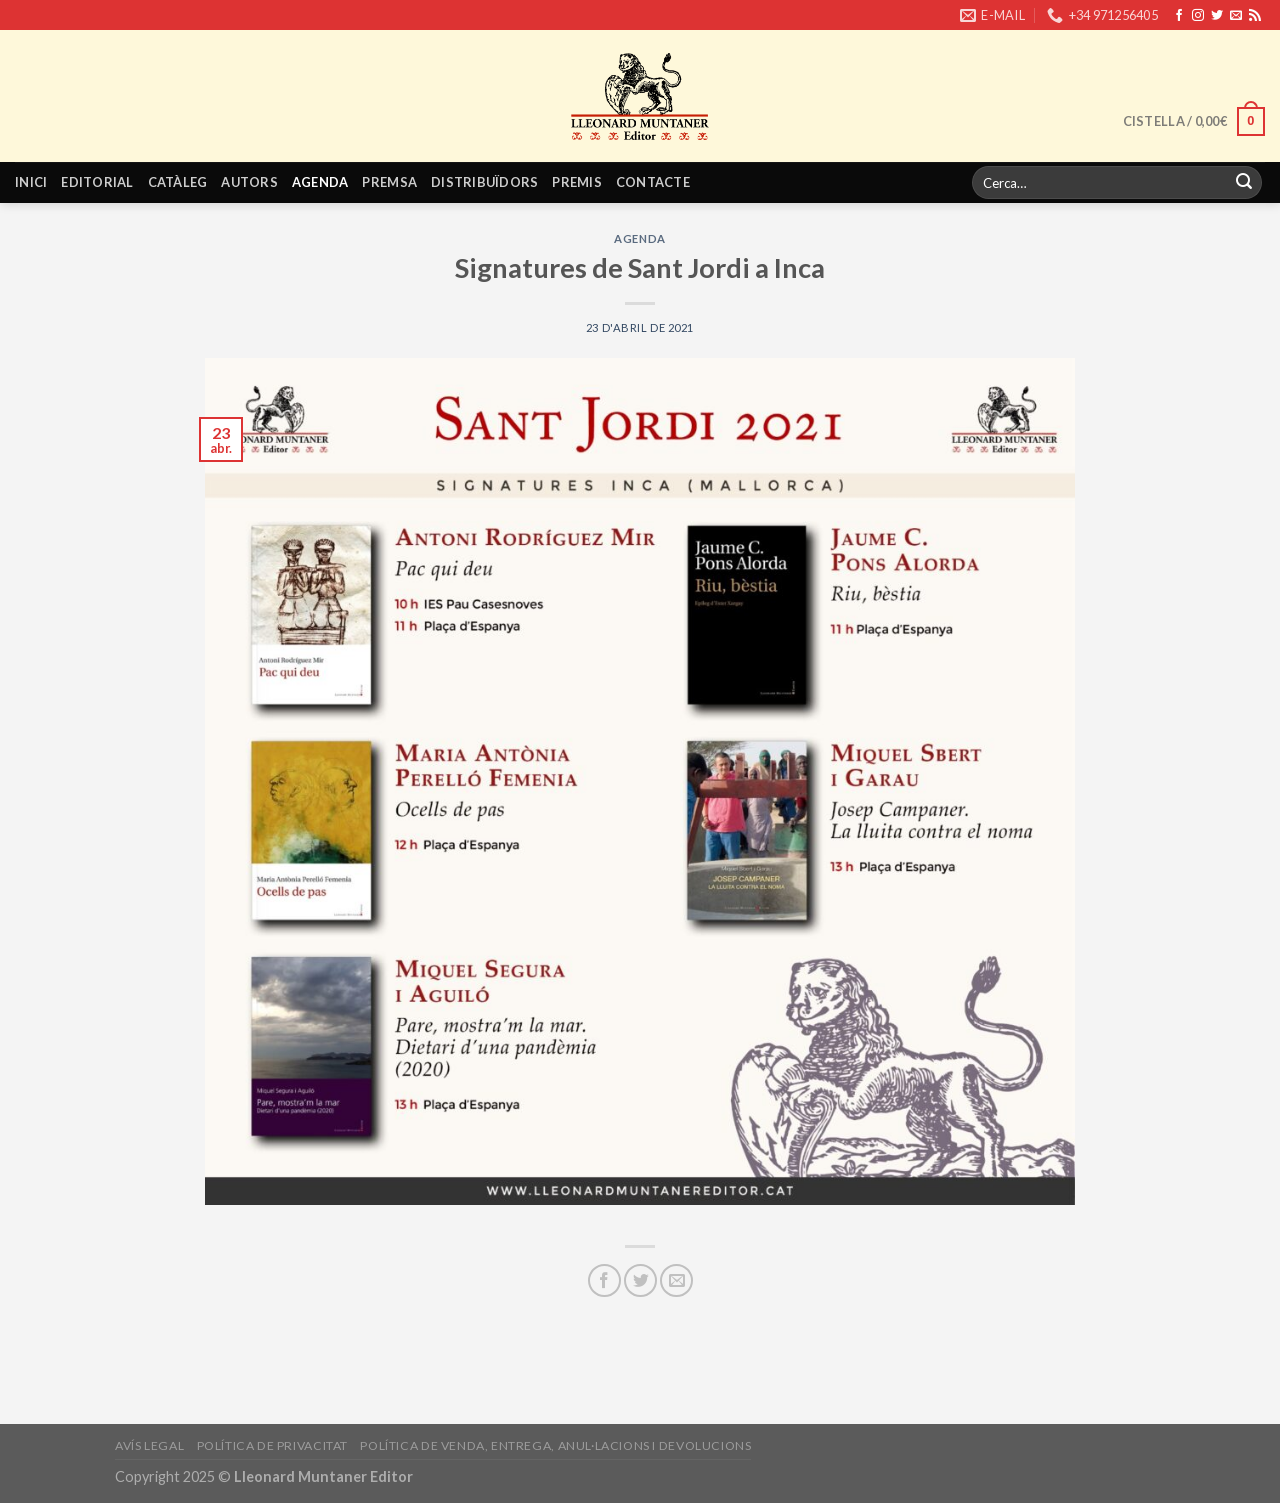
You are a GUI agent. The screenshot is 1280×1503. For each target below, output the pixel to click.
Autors (249, 182)
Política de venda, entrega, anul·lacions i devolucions (555, 1445)
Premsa (389, 182)
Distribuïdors (484, 182)
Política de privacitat (272, 1445)
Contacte (653, 182)
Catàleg (178, 182)
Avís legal (149, 1445)
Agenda (320, 182)
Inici (31, 182)
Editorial (97, 182)
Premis (577, 182)
